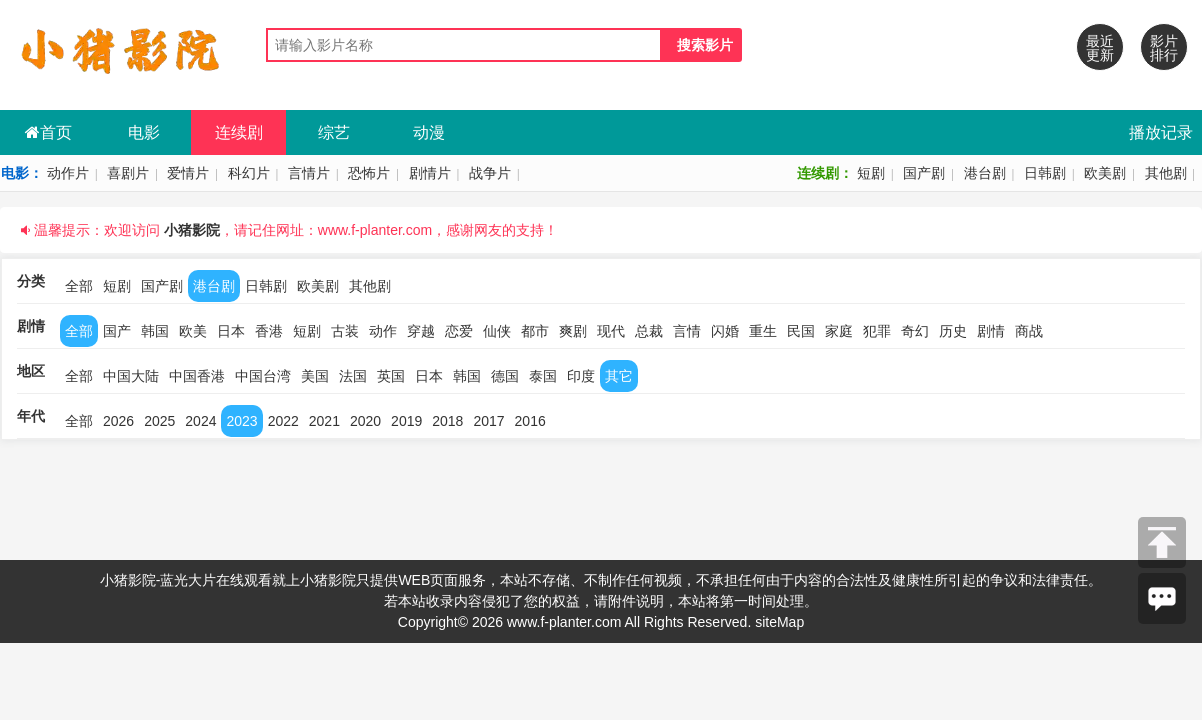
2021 (324, 421)
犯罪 (877, 331)
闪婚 (725, 331)
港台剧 (985, 173)
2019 (406, 421)
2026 (118, 421)
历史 (953, 331)
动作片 (68, 173)
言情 (687, 331)
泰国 (543, 376)
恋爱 (459, 331)
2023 (241, 421)
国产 (117, 331)
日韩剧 (1045, 173)
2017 (488, 421)
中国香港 (197, 376)
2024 (200, 421)
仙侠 (497, 331)
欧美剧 (1105, 173)
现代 (611, 331)
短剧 (871, 173)
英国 (391, 376)
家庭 (839, 331)
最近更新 (1100, 48)
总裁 (649, 331)
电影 (144, 132)
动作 (383, 331)
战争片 (490, 173)
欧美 (193, 331)
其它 (619, 376)
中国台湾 (263, 376)
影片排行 (1164, 48)
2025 (159, 421)
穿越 (421, 331)
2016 (530, 421)
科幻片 (249, 173)
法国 (353, 376)
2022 (283, 421)
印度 (581, 376)
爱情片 (188, 173)
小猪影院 (192, 230)
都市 (535, 331)
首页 (48, 132)
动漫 (429, 132)
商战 (1029, 331)
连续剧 (239, 132)
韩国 (155, 331)
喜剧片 (128, 173)
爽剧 (573, 331)
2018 (447, 421)
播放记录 (1161, 132)
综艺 (334, 132)
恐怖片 (369, 173)
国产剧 (924, 173)
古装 (345, 331)
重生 (763, 331)
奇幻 (915, 331)
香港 (269, 331)
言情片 (309, 173)
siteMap (779, 622)
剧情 (991, 331)
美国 (315, 376)
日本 (231, 331)
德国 (505, 376)
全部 (79, 286)
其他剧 (1166, 173)
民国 (801, 331)
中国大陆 (131, 376)
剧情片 (430, 173)
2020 (365, 421)
